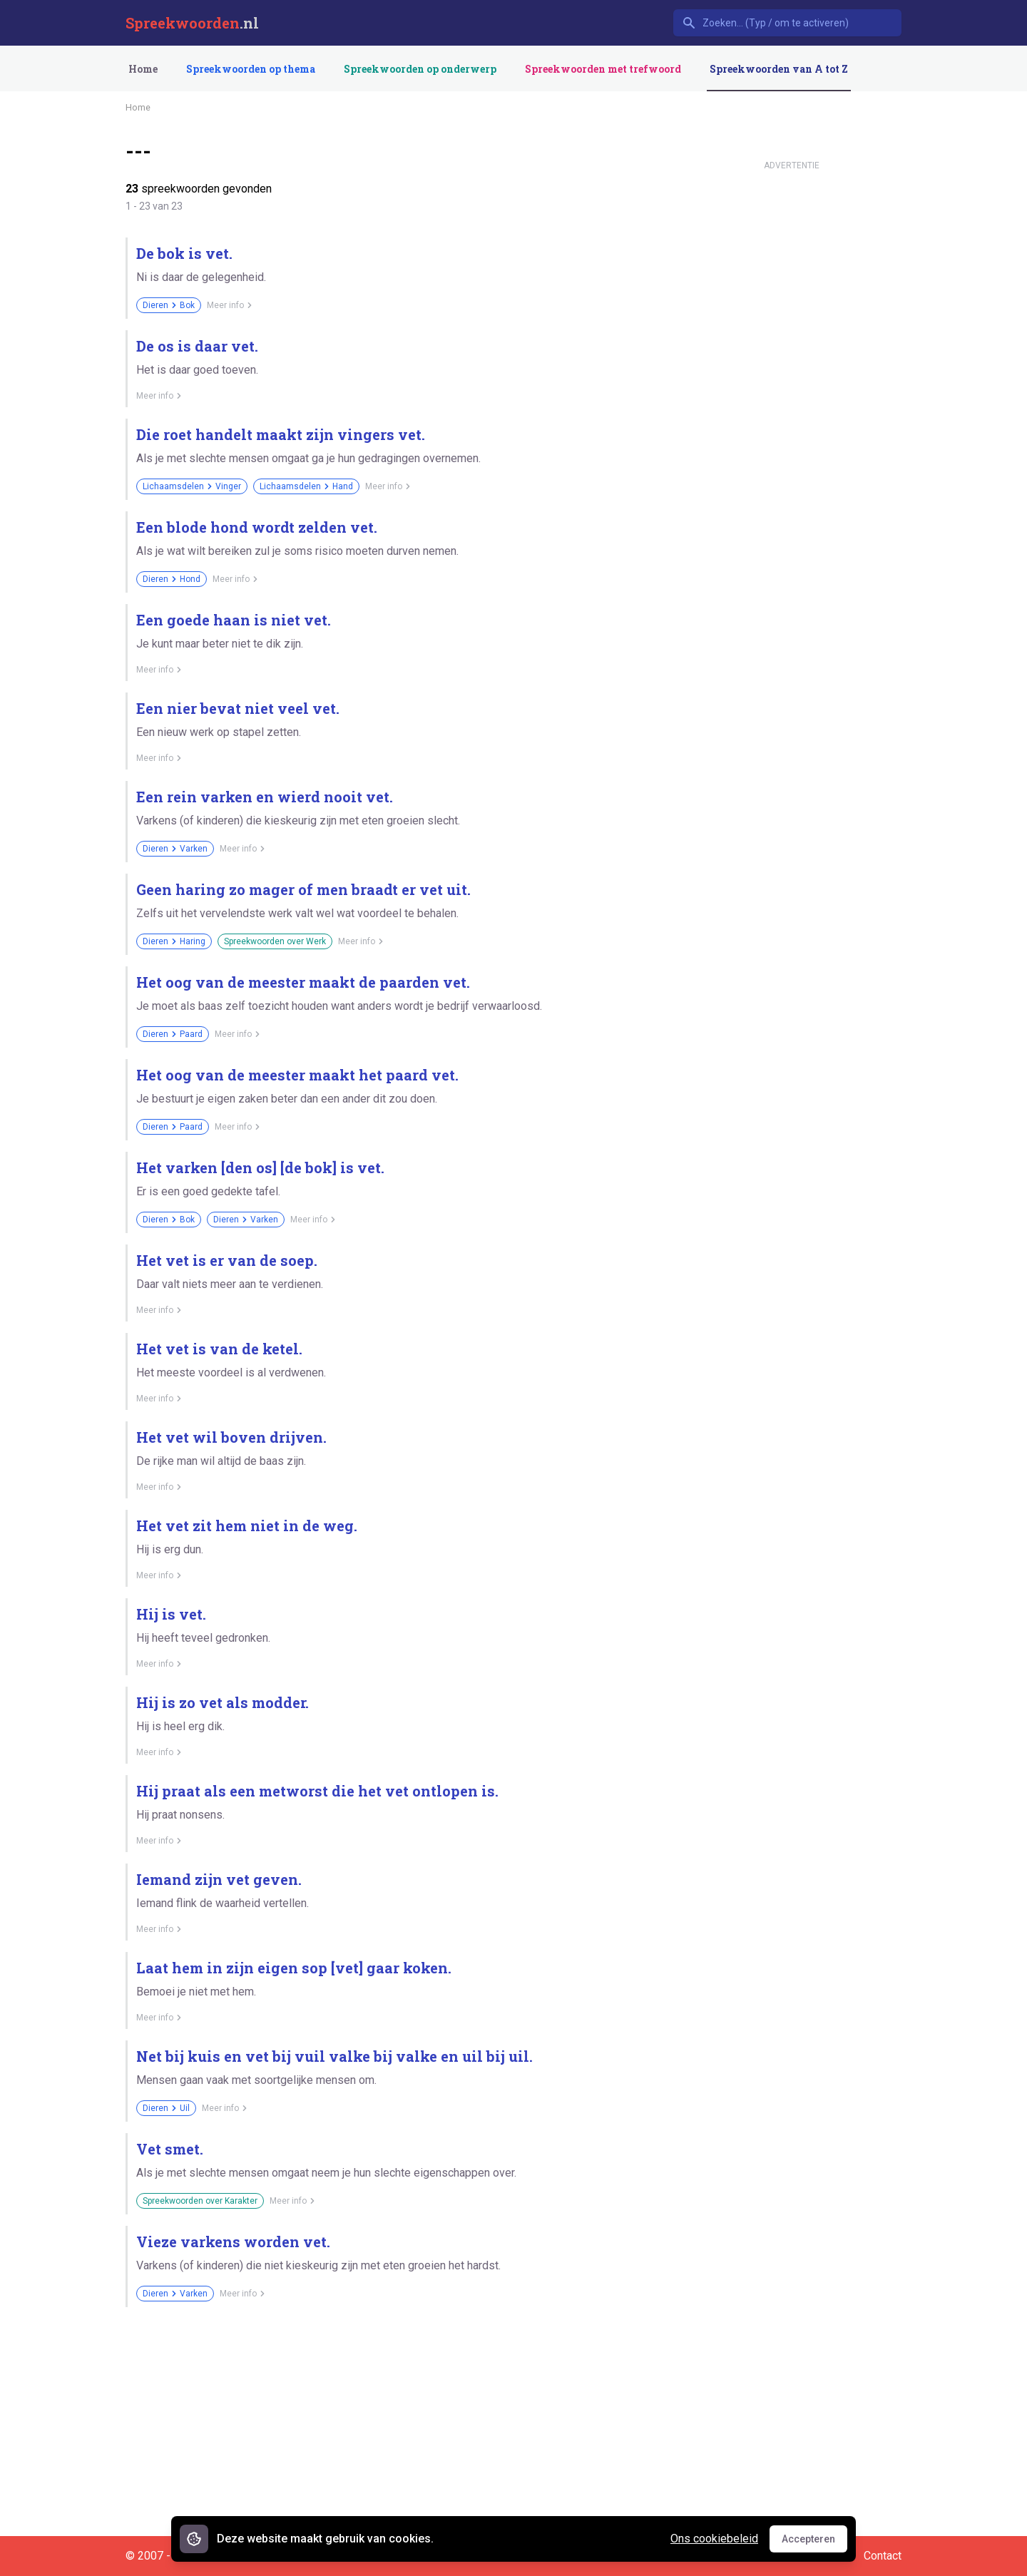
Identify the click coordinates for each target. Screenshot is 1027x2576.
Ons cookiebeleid (714, 2538)
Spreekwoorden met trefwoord (603, 69)
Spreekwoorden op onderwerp (420, 69)
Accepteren (814, 2542)
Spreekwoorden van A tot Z (779, 69)
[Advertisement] (792, 391)
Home (143, 69)
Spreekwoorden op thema (250, 69)
